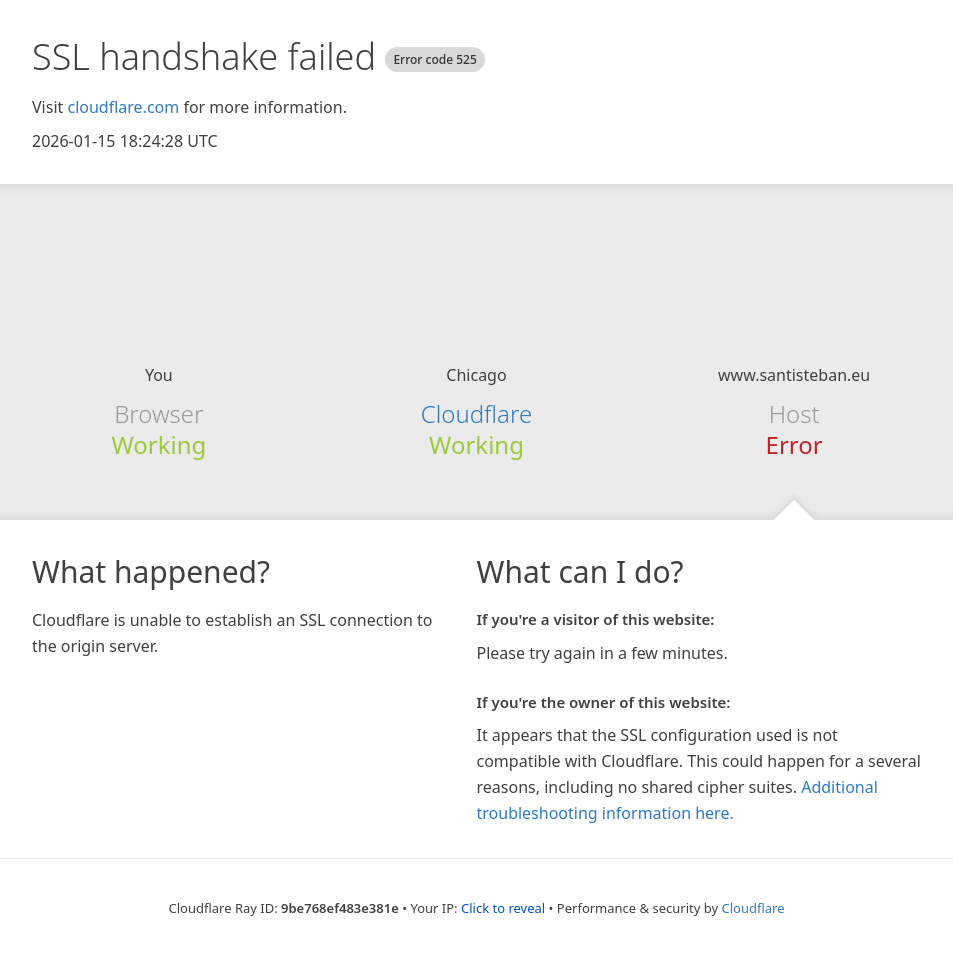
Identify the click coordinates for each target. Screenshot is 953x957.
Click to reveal (503, 908)
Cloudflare (476, 413)
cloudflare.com (123, 107)
